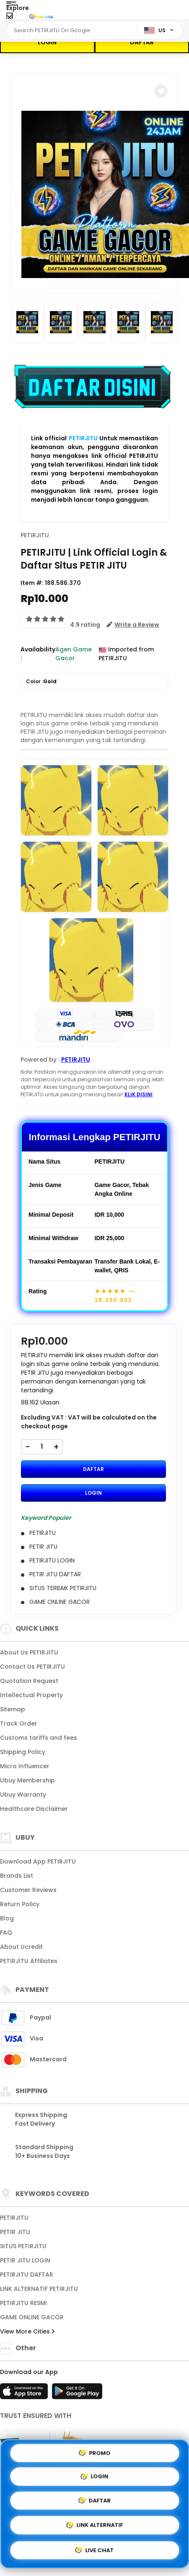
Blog (7, 1918)
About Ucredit (21, 1947)
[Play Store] (77, 2393)
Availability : (38, 653)
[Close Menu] (9, 18)
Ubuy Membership (27, 1780)
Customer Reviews (28, 1890)
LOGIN (47, 42)
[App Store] (25, 2393)
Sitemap (12, 1709)
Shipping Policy (22, 1752)
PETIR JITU (15, 2232)
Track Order (18, 1723)
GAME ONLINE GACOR (32, 2317)
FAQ (6, 1932)
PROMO (94, 2452)
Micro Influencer (24, 1766)
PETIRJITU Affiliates (28, 1961)
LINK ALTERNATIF (94, 2526)
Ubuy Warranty (23, 1794)
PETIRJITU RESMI (23, 2303)
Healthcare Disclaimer (34, 1809)
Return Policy (19, 1904)
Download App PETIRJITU (38, 1861)
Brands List (16, 1875)
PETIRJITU (83, 438)
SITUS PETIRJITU (23, 2246)
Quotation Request (29, 1681)
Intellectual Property (31, 1695)
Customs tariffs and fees (38, 1738)
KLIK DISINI (138, 1094)
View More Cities (27, 2331)
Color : (41, 681)
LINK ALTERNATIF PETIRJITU (39, 2289)
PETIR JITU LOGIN (25, 2260)
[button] (161, 91)
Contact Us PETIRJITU (32, 1666)
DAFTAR (142, 42)
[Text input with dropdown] (73, 30)
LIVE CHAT (94, 2552)
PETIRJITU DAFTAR (26, 2274)
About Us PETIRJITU (29, 1652)
